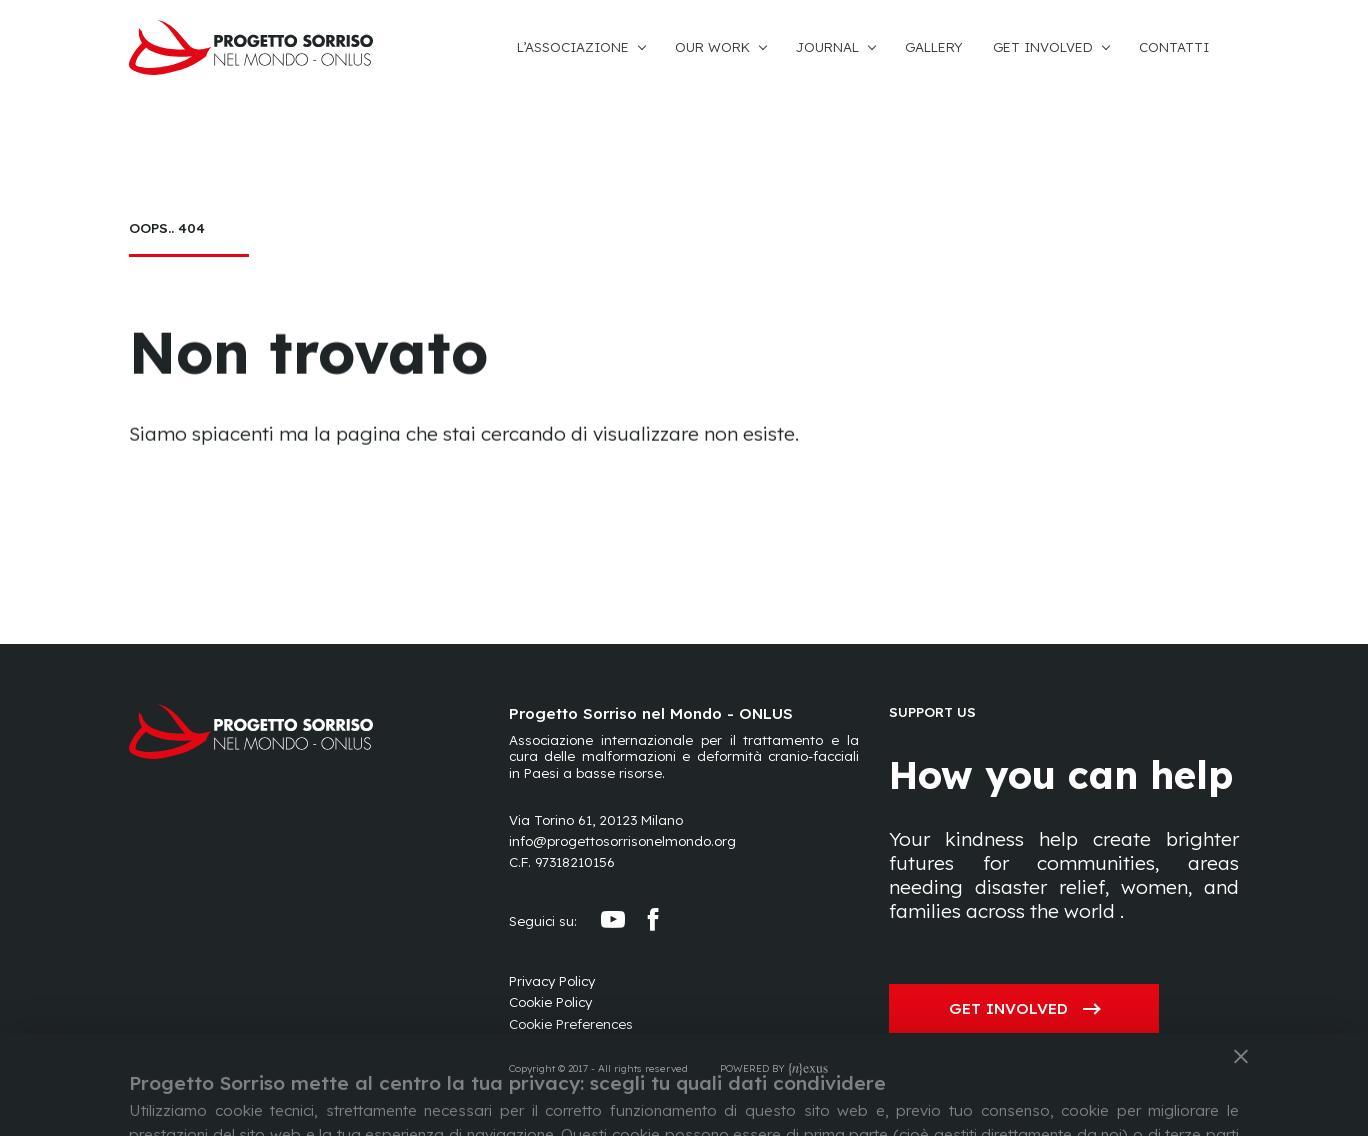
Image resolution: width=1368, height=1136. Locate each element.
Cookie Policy (550, 1002)
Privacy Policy (552, 981)
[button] (596, 47)
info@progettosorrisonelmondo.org (622, 841)
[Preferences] (571, 1024)
